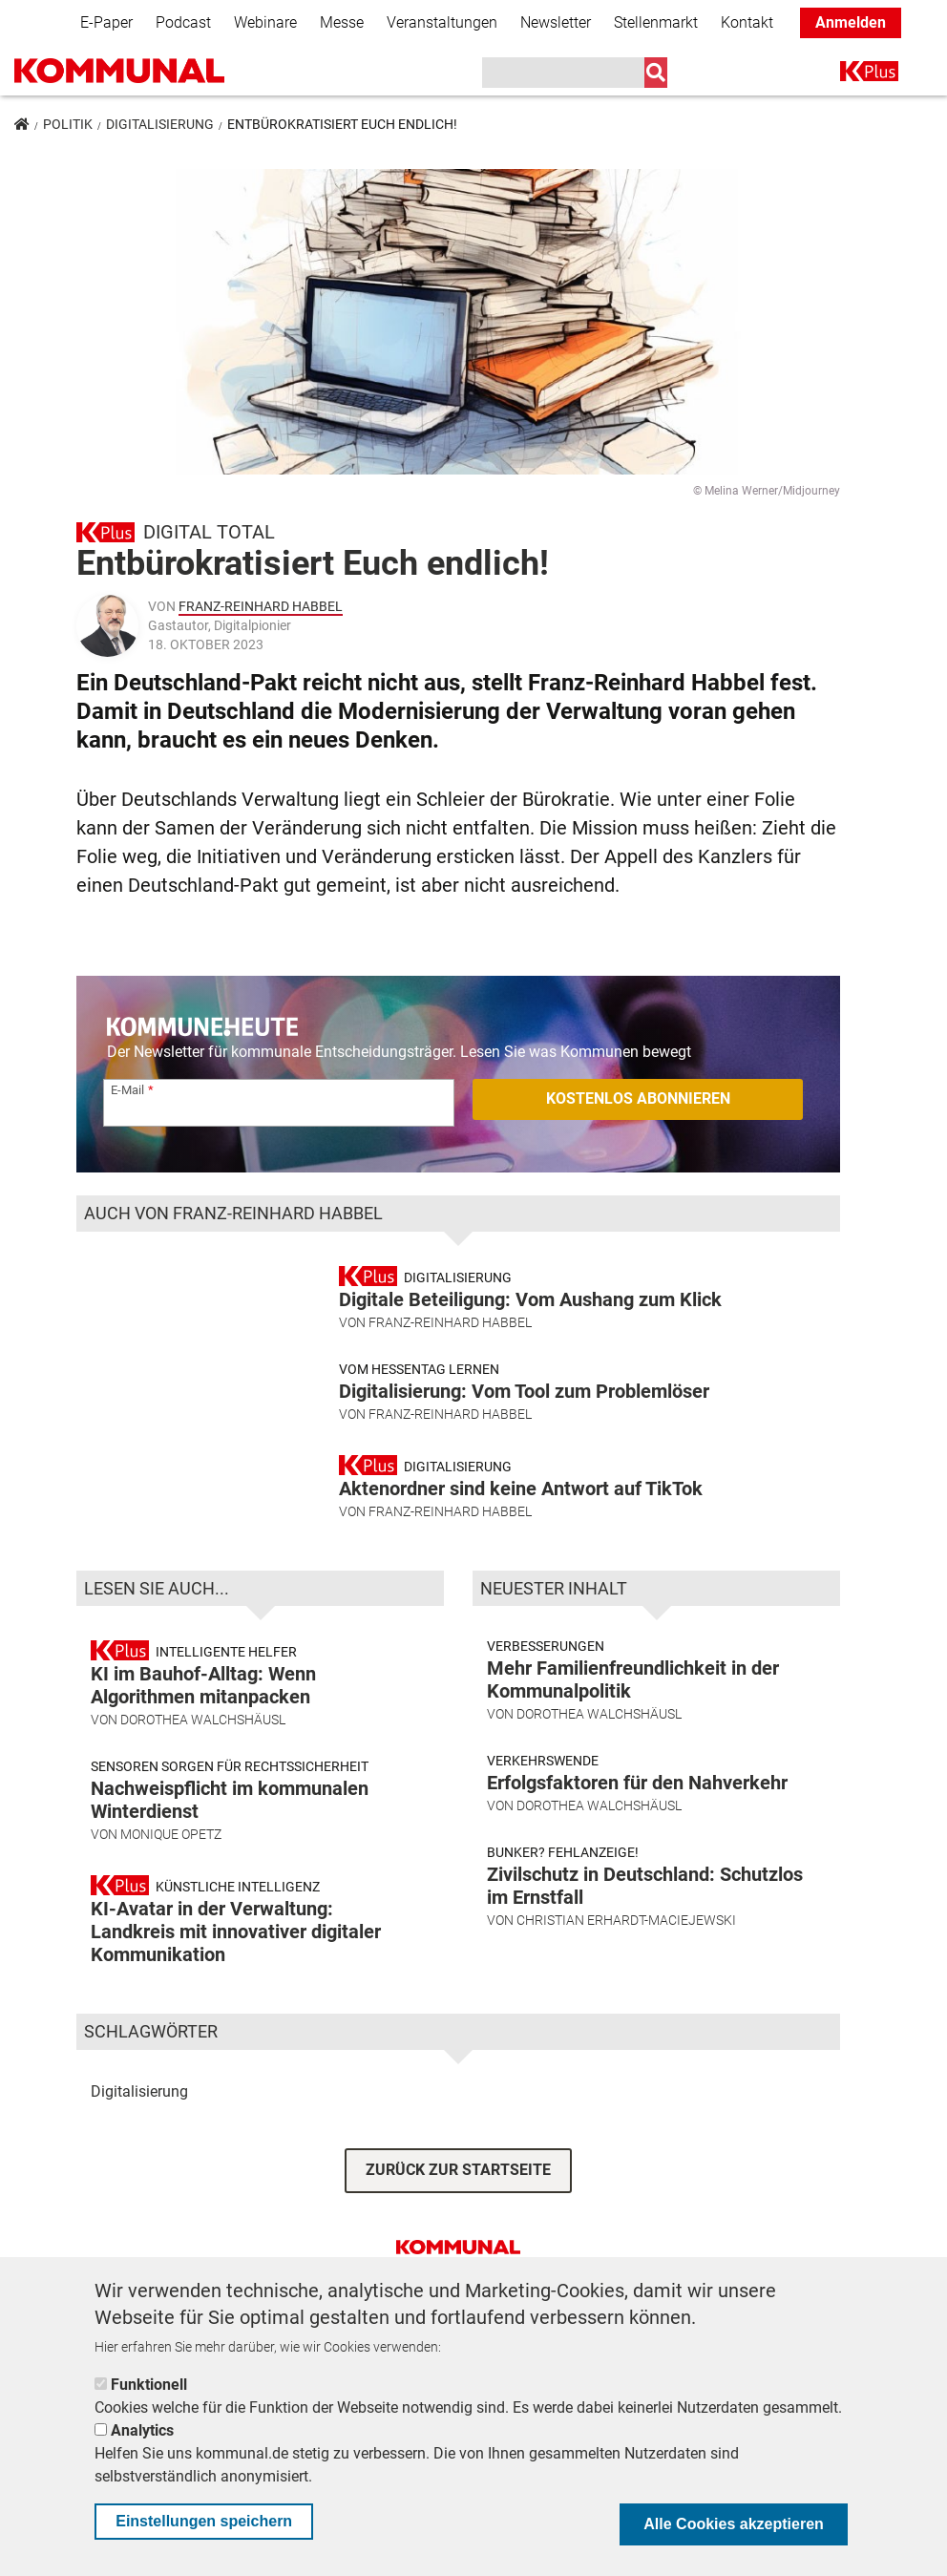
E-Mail (127, 1090)
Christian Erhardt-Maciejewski (626, 1988)
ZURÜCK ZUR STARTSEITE (458, 2237)
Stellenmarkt (656, 22)
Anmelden (850, 22)
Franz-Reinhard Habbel (261, 606)
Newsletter (555, 22)
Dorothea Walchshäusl (202, 1788)
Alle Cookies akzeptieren (733, 2524)
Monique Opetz (170, 1903)
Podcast (183, 22)
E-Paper (106, 22)
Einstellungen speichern (204, 2521)
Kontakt (747, 22)
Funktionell (149, 2384)
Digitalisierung (160, 124)
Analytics (142, 2430)
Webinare (265, 22)
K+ (851, 75)
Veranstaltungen (442, 22)
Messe (342, 22)
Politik (68, 124)
